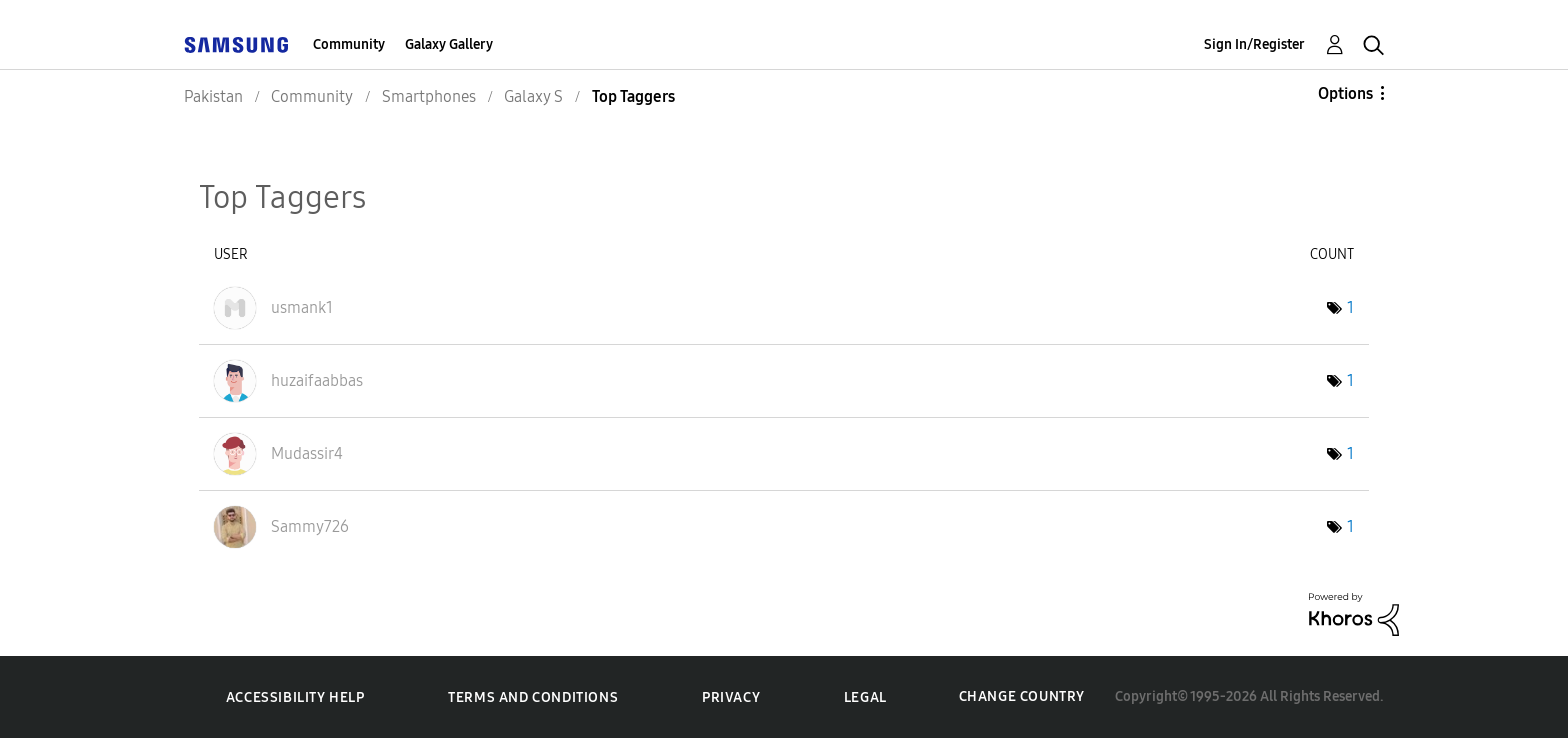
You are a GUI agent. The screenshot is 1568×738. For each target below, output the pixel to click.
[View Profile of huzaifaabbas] (317, 380)
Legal (865, 697)
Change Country (1022, 696)
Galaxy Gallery (449, 44)
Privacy (731, 697)
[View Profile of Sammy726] (310, 526)
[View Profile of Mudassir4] (307, 453)
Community (349, 44)
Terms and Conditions (533, 697)
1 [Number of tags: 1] (1350, 307)
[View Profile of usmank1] (302, 307)
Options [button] (1345, 93)
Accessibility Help (295, 697)
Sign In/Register (1254, 44)
